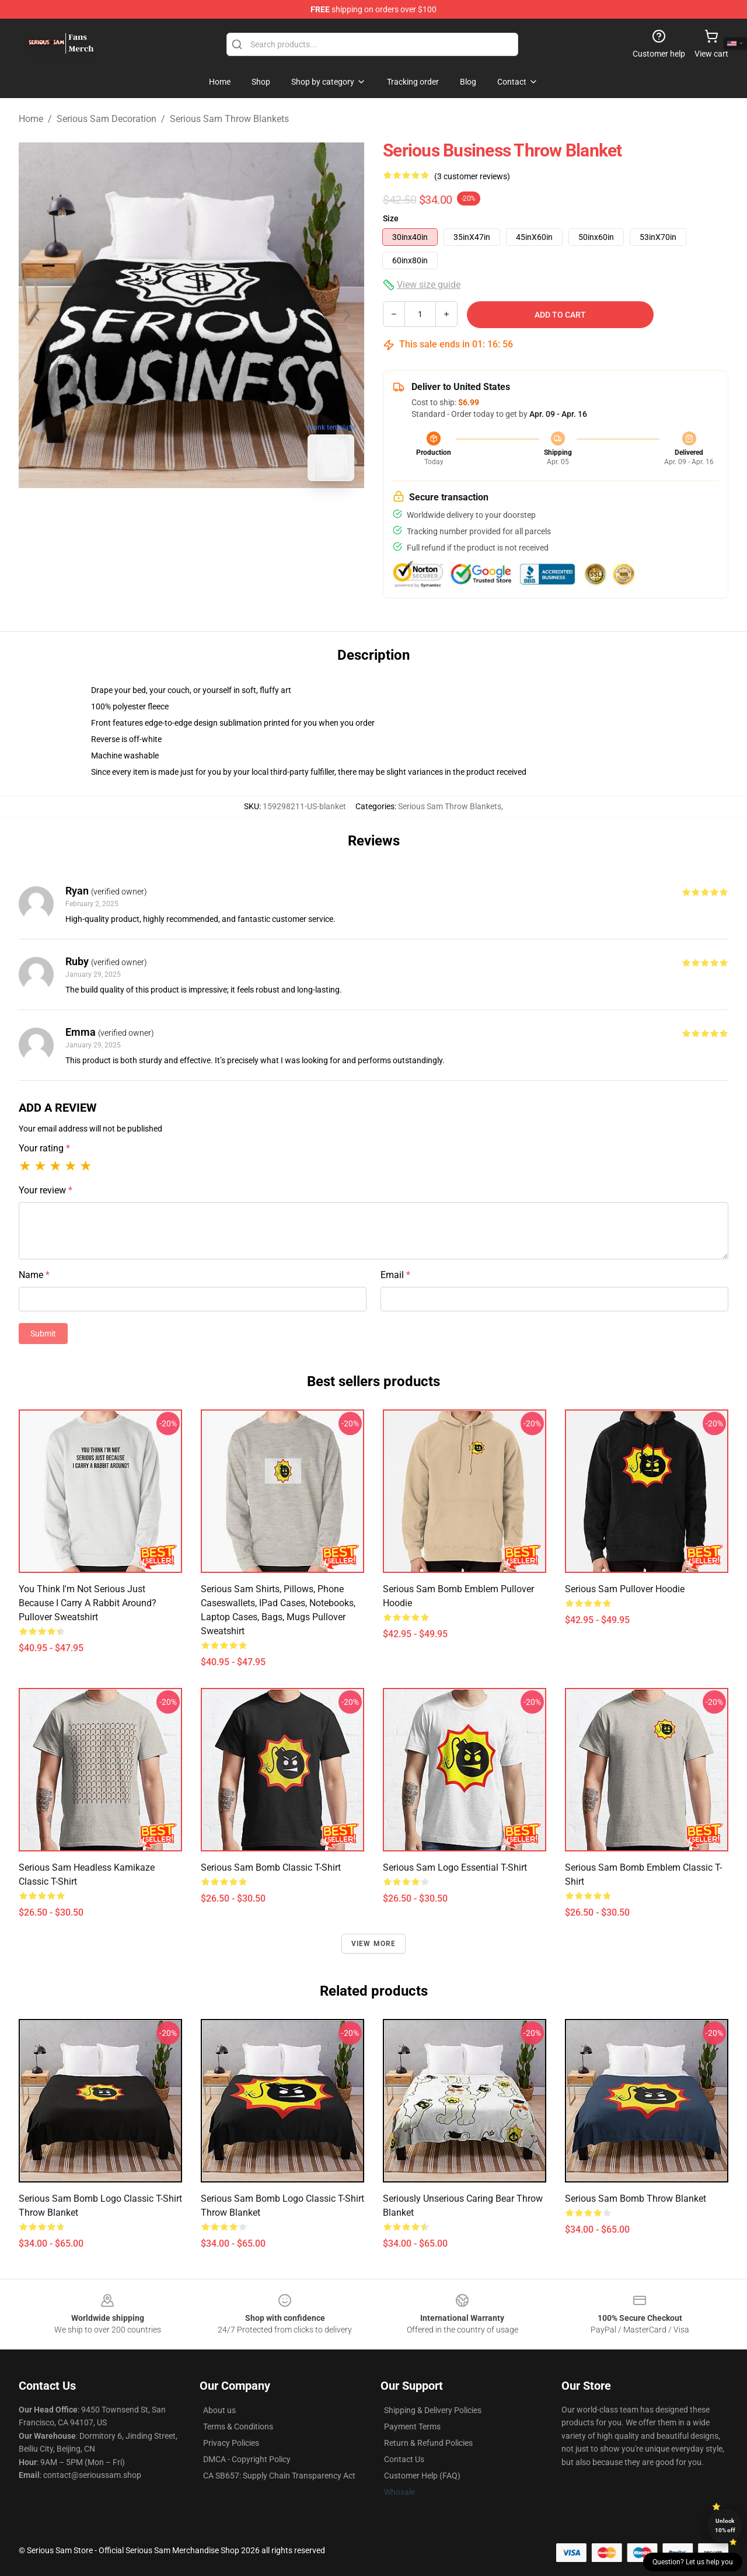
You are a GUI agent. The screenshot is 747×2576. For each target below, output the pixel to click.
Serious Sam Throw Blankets (229, 118)
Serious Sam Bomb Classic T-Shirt (271, 1867)
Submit (43, 1333)
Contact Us (404, 2459)
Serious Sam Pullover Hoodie (625, 1589)
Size (391, 218)
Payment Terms (412, 2426)
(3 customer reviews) (472, 176)
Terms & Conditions (238, 2426)
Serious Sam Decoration (106, 118)
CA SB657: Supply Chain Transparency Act (279, 2475)
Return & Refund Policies (428, 2443)
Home (31, 118)
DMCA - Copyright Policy (247, 2459)
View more (373, 1944)
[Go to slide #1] (161, 516)
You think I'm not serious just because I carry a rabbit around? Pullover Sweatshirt (87, 1603)
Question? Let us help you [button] (692, 2562)
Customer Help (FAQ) (422, 2475)
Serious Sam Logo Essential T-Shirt (455, 1867)
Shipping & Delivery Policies (432, 2410)
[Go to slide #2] (222, 516)
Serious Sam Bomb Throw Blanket (635, 2198)
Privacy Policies (231, 2443)
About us (219, 2410)
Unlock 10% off (725, 2525)
